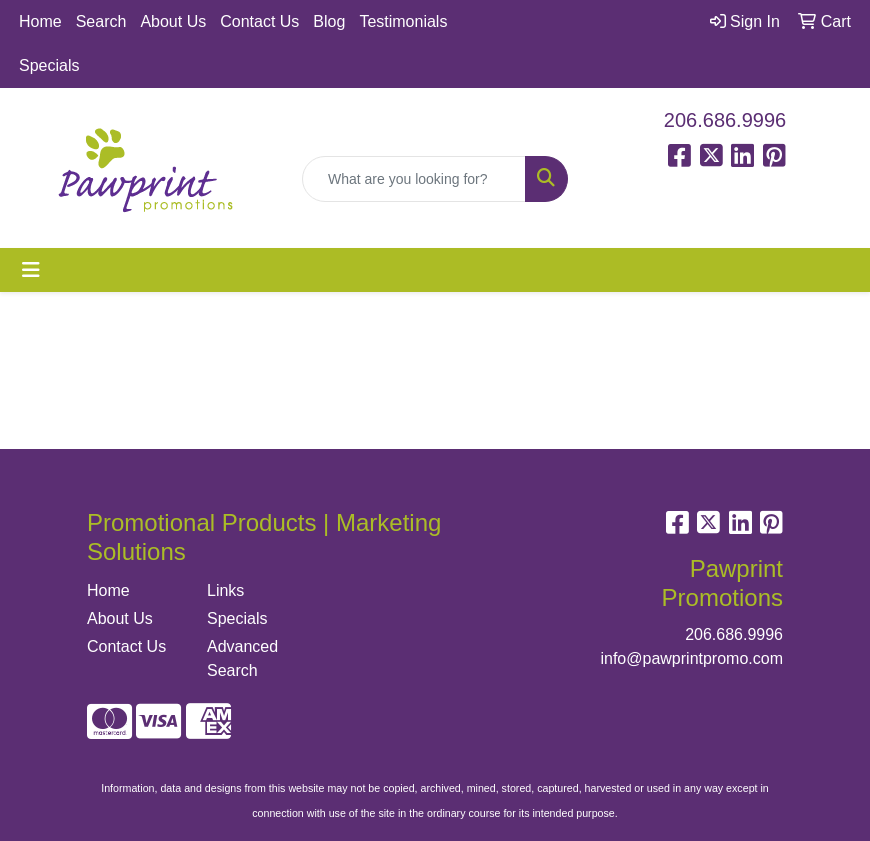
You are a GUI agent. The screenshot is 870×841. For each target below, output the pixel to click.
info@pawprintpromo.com (691, 658)
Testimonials (403, 21)
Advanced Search (242, 658)
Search (101, 21)
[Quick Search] (414, 179)
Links (225, 590)
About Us (173, 21)
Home (40, 21)
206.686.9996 (725, 120)
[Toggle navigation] (31, 270)
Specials (49, 65)
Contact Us (259, 21)
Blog (329, 21)
